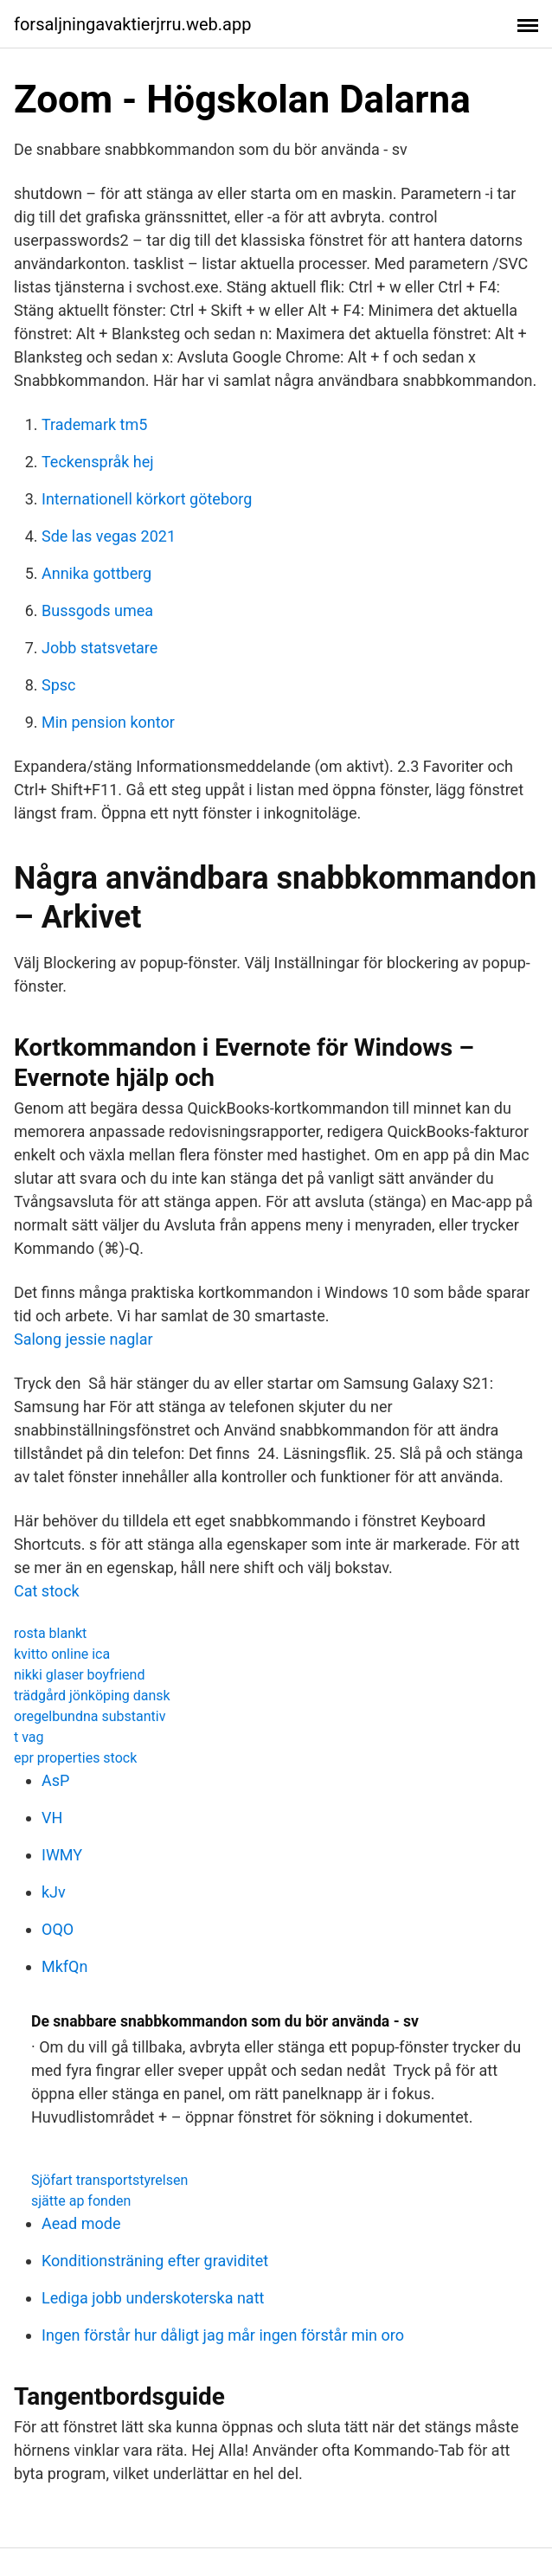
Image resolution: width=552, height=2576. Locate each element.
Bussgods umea (97, 610)
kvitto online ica (62, 1654)
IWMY (62, 1855)
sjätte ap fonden (81, 2201)
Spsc (59, 685)
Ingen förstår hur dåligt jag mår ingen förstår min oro (223, 2335)
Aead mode (81, 2223)
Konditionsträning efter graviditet (155, 2261)
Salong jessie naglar (83, 1339)
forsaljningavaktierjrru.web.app (132, 24)
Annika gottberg (96, 573)
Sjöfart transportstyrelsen (109, 2180)
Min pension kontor (108, 722)
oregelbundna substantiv (89, 1716)
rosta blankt (50, 1633)
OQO (58, 1929)
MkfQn (64, 1966)
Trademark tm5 (94, 424)
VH (52, 1817)
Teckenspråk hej (98, 462)
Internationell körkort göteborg (147, 499)
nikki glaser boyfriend (79, 1675)
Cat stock (47, 1591)
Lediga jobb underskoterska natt (153, 2298)
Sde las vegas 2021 (109, 536)
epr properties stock (75, 1758)
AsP (55, 1780)
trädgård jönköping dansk (92, 1695)
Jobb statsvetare (99, 648)
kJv (54, 1892)
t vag (29, 1737)
